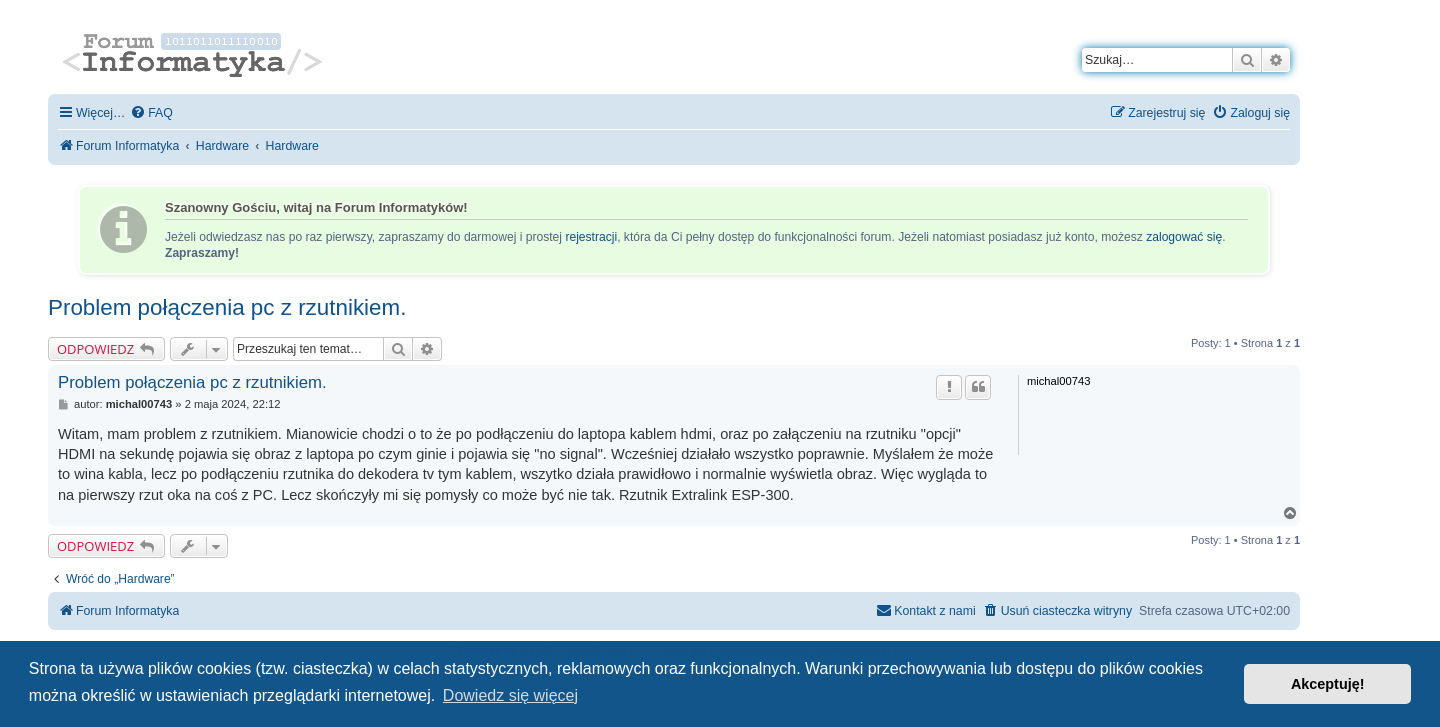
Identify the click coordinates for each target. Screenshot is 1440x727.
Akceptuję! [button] (1328, 684)
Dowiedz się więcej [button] (510, 695)
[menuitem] (151, 113)
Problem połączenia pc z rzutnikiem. (227, 307)
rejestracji (591, 237)
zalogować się (1184, 237)
